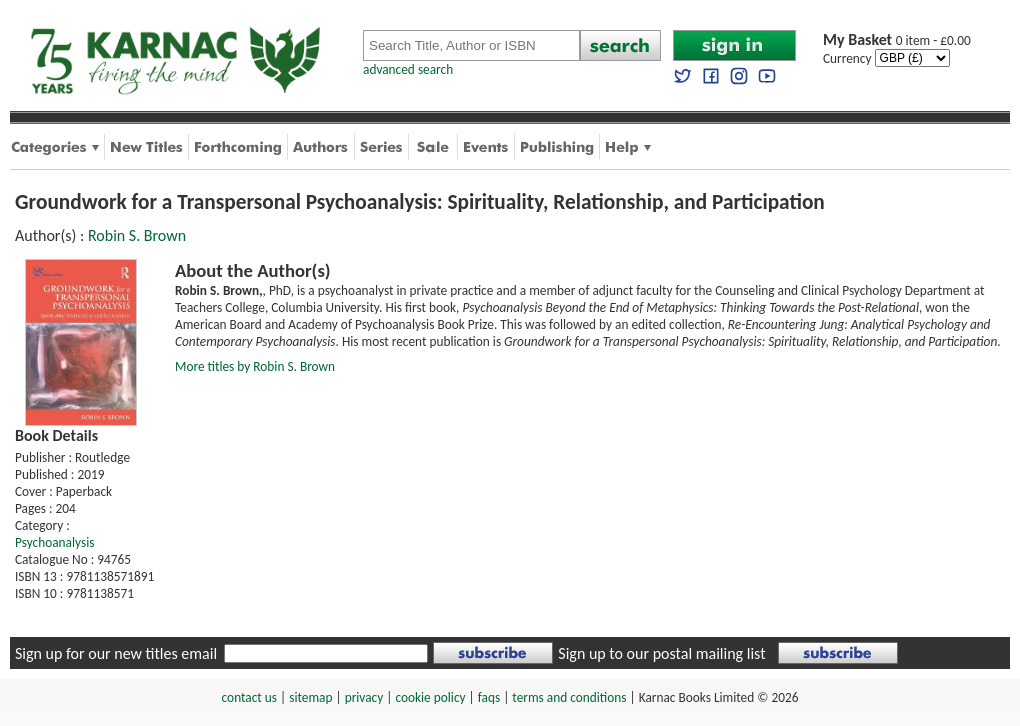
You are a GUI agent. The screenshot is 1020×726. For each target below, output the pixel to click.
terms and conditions (569, 697)
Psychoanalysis (54, 542)
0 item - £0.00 (897, 40)
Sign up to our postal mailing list (661, 653)
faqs (489, 697)
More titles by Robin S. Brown (255, 366)
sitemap (310, 697)
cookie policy (430, 697)
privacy (364, 697)
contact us (249, 697)
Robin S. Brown (137, 235)
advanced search (408, 69)
